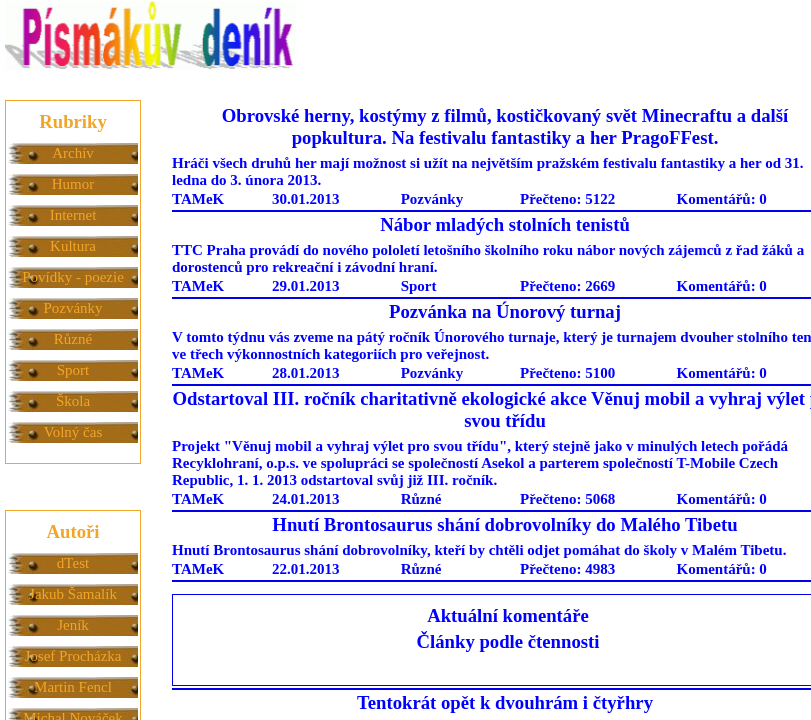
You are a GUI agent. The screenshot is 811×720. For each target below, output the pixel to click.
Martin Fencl (73, 687)
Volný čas (73, 432)
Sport (73, 370)
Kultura (73, 246)
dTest (73, 563)
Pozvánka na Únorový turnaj (505, 311)
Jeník (73, 625)
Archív (73, 153)
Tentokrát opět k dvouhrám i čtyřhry (505, 702)
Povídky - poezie (73, 277)
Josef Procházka (72, 656)
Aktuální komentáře (508, 615)
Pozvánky (72, 308)
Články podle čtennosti (508, 641)
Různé (73, 339)
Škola (73, 401)
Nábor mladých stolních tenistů (505, 224)
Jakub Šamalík (73, 594)
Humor (73, 184)
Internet (73, 215)
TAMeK (198, 199)
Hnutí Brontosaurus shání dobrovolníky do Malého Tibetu (504, 524)
